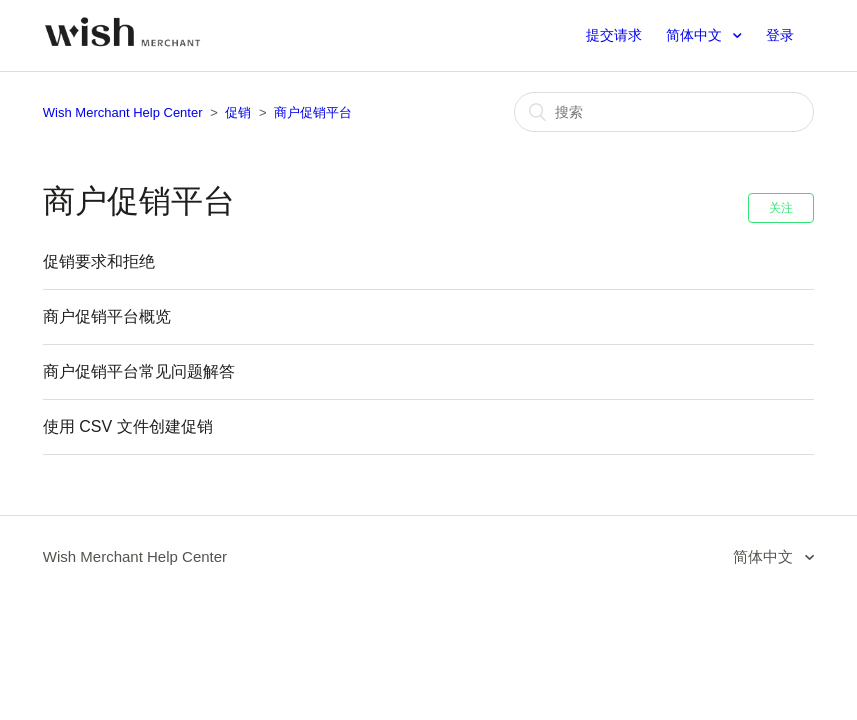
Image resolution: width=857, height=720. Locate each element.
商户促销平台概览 (107, 316)
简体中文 (696, 35)
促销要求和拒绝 (99, 261)
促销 (238, 112)
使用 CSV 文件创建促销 (128, 426)
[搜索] (664, 112)
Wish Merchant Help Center (123, 112)
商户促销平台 (313, 112)
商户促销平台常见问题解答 (139, 371)
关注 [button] (781, 208)
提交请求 (614, 35)
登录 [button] (780, 35)
